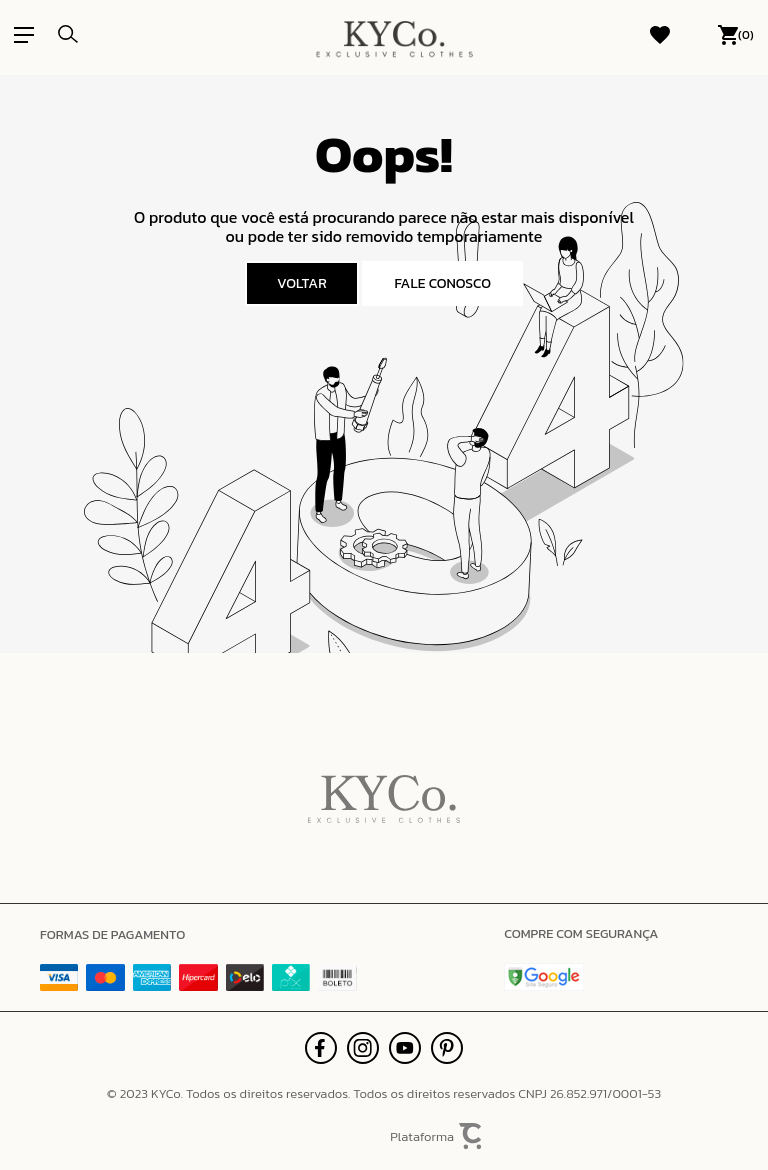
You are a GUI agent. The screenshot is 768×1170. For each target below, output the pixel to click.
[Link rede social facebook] (321, 1048)
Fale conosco (442, 283)
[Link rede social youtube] (405, 1048)
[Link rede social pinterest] (447, 1048)
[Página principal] (394, 35)
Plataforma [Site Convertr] (437, 1136)
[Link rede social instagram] (363, 1048)
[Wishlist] (660, 35)
